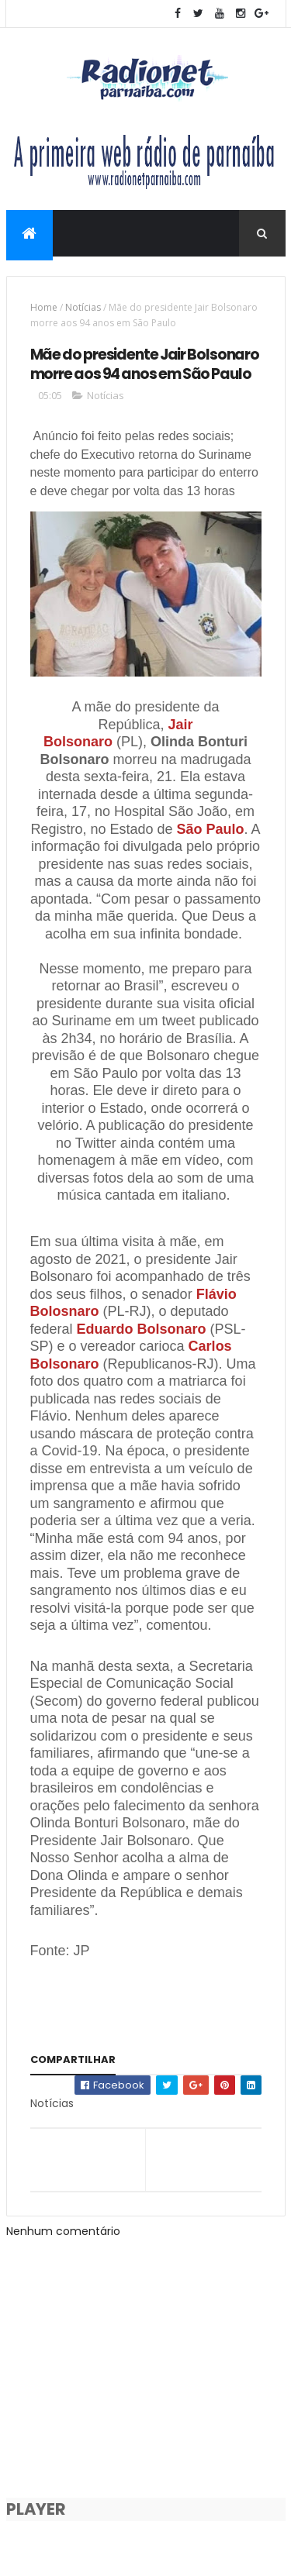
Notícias (83, 307)
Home (43, 307)
